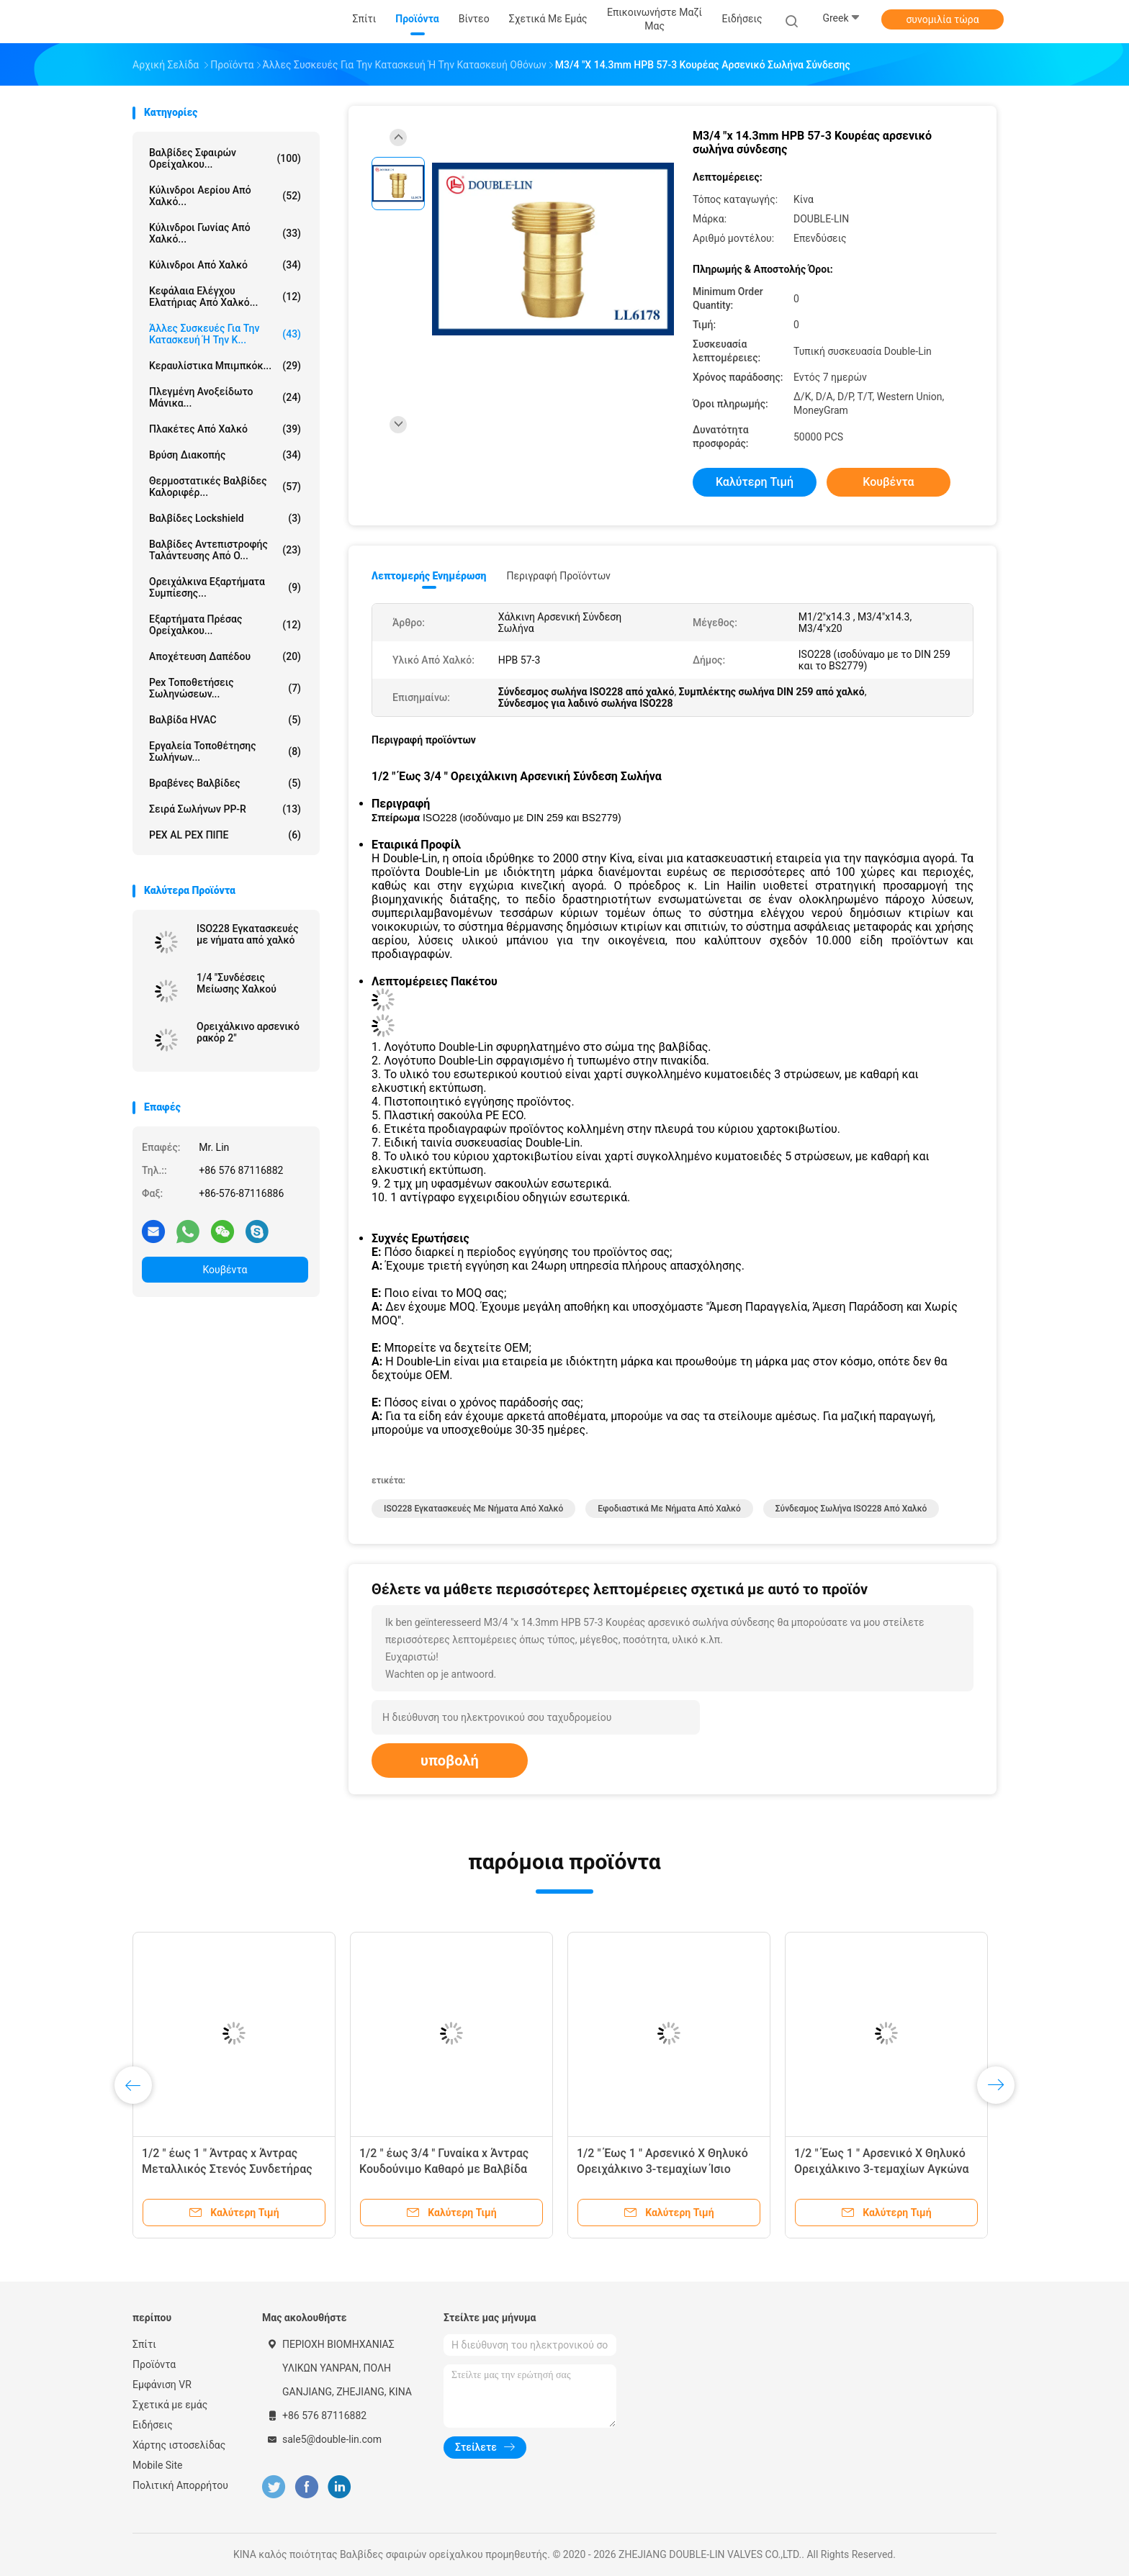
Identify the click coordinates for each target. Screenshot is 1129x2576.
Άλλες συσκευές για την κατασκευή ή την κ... (225, 333)
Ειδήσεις (152, 2425)
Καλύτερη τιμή (754, 482)
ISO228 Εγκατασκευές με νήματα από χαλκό (248, 934)
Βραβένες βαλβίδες (225, 783)
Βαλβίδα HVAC (225, 720)
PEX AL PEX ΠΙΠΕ (225, 835)
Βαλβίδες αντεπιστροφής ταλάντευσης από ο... (225, 549)
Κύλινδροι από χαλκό (225, 265)
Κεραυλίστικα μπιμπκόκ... (225, 365)
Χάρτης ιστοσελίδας (178, 2445)
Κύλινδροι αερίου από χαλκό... (225, 195)
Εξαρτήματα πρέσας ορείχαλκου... (225, 624)
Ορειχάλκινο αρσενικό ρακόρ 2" (248, 1032)
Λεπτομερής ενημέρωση (429, 576)
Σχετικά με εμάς (169, 2404)
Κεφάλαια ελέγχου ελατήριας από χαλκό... (225, 296)
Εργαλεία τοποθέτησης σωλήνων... (225, 751)
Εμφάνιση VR (162, 2384)
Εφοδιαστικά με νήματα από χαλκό (669, 1509)
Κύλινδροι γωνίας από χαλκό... (225, 233)
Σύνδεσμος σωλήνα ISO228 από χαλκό (851, 1509)
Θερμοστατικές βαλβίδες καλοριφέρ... (225, 486)
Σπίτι (144, 2344)
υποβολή (449, 1760)
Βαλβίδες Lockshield (225, 518)
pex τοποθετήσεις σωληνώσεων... (225, 688)
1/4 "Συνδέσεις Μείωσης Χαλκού (236, 983)
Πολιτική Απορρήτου (180, 2485)
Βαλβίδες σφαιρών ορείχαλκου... (225, 158)
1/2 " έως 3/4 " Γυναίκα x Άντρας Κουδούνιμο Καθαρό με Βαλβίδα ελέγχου (443, 2169)
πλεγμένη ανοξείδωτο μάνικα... (225, 397)
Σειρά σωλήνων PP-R (225, 809)
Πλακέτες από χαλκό (225, 429)
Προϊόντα (154, 2364)
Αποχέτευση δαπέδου (225, 656)
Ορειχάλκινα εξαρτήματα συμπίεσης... (225, 587)
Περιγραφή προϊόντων (558, 576)
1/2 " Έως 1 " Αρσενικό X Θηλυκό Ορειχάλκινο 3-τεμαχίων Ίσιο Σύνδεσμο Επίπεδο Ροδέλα (662, 2169)
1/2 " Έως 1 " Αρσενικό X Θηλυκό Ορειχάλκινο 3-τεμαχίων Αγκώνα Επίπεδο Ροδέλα (881, 2169)
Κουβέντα (225, 1269)
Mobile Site (157, 2465)
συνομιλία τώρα (942, 19)
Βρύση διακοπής (225, 455)
